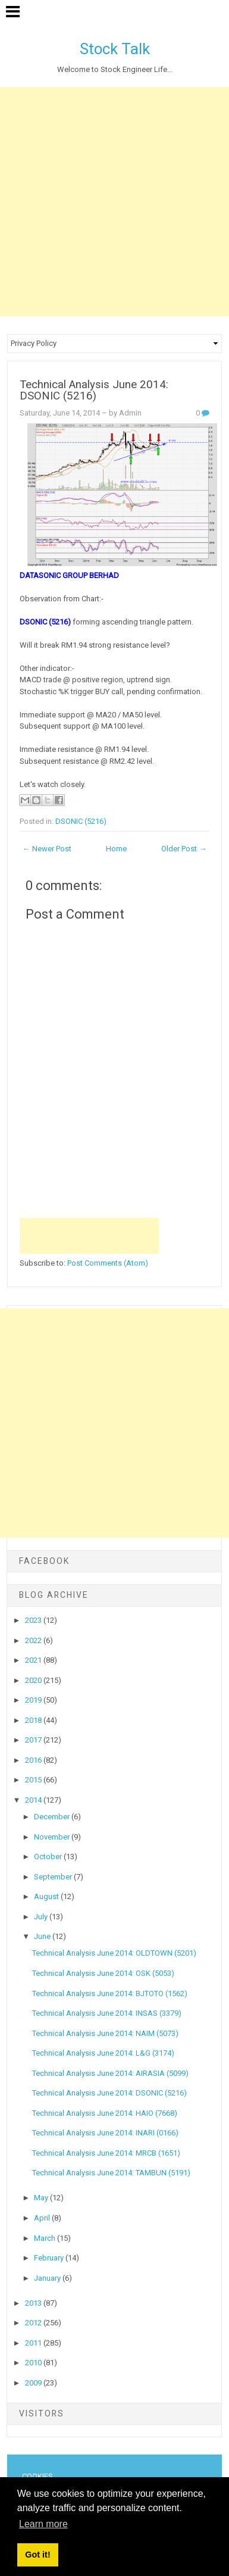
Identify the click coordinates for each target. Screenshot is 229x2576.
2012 (34, 2322)
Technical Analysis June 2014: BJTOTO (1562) (109, 1993)
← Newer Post (47, 848)
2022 (34, 1640)
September (54, 1876)
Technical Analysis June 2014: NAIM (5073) (105, 2033)
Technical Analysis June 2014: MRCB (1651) (106, 2153)
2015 (34, 1779)
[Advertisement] (114, 201)
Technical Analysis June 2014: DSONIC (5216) (94, 390)
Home (116, 848)
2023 (34, 1620)
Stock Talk (115, 49)
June (43, 1936)
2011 (34, 2342)
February (49, 2257)
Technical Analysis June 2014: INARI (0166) (105, 2132)
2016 (34, 1760)
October (49, 1856)
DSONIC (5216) (80, 821)
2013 (34, 2303)
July (41, 1916)
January (48, 2278)
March (45, 2238)
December (52, 1816)
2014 (34, 1800)
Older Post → (183, 848)
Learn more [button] (43, 2524)
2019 (34, 1700)
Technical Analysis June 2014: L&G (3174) (103, 2053)
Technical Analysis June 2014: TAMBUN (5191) (111, 2172)
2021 (34, 1660)
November (52, 1836)
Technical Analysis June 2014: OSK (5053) (103, 1973)
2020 (34, 1680)
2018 (34, 1720)
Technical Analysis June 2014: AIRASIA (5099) (110, 2073)
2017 (34, 1739)
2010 (34, 2362)
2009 (34, 2382)
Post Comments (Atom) (107, 1263)
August (47, 1896)
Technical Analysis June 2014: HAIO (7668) (104, 2113)
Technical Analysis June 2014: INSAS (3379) (106, 2013)
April (43, 2217)
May (42, 2197)
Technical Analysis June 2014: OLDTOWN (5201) (114, 1953)
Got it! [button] (37, 2554)
